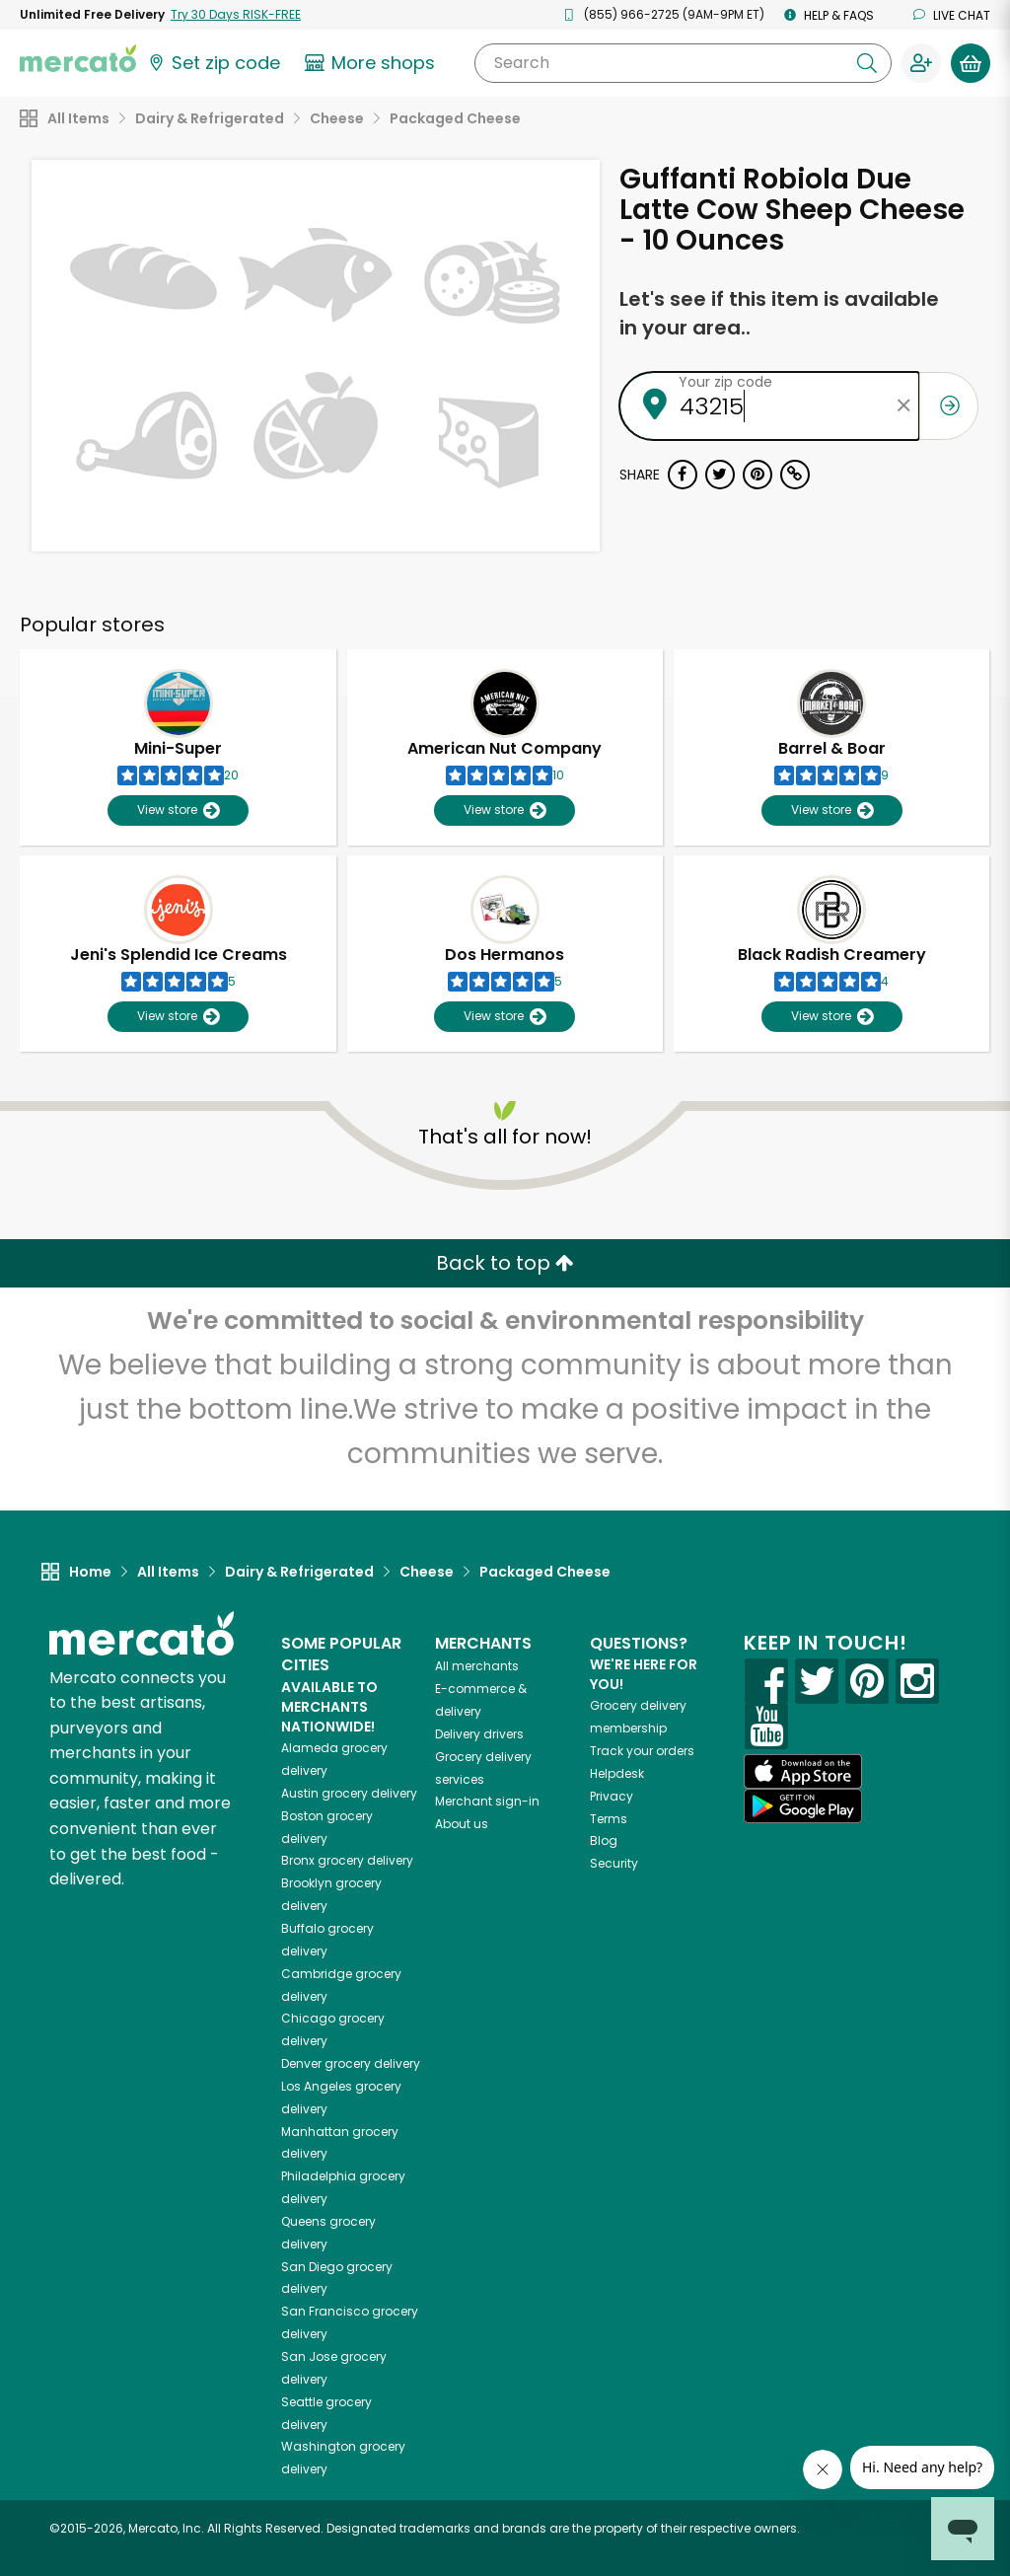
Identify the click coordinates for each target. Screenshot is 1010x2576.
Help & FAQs (829, 15)
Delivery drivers (479, 1734)
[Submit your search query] (867, 63)
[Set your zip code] (213, 63)
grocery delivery (349, 1793)
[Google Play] (803, 1806)
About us (461, 1823)
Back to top (505, 1263)
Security (614, 1863)
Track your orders (642, 1750)
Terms (608, 1818)
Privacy (611, 1796)
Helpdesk (617, 1773)
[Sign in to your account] (921, 63)
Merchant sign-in (487, 1801)
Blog (603, 1840)
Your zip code (725, 382)
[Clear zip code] (904, 406)
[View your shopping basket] (970, 63)
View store (178, 810)
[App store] (803, 1772)
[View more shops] (372, 63)
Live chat (951, 15)
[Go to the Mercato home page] (78, 57)
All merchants (477, 1665)
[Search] (683, 63)
